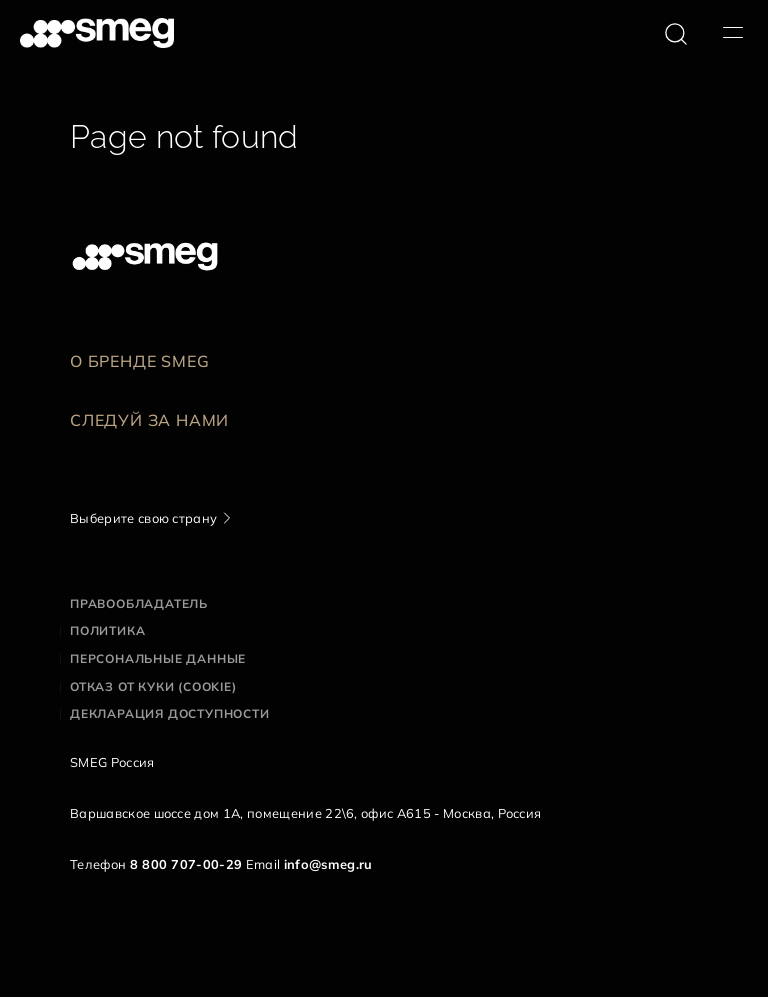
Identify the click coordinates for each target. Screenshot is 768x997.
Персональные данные (158, 658)
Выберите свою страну (143, 518)
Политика (107, 630)
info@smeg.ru (328, 864)
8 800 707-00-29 (186, 864)
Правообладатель (139, 603)
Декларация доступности (170, 713)
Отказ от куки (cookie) (153, 686)
